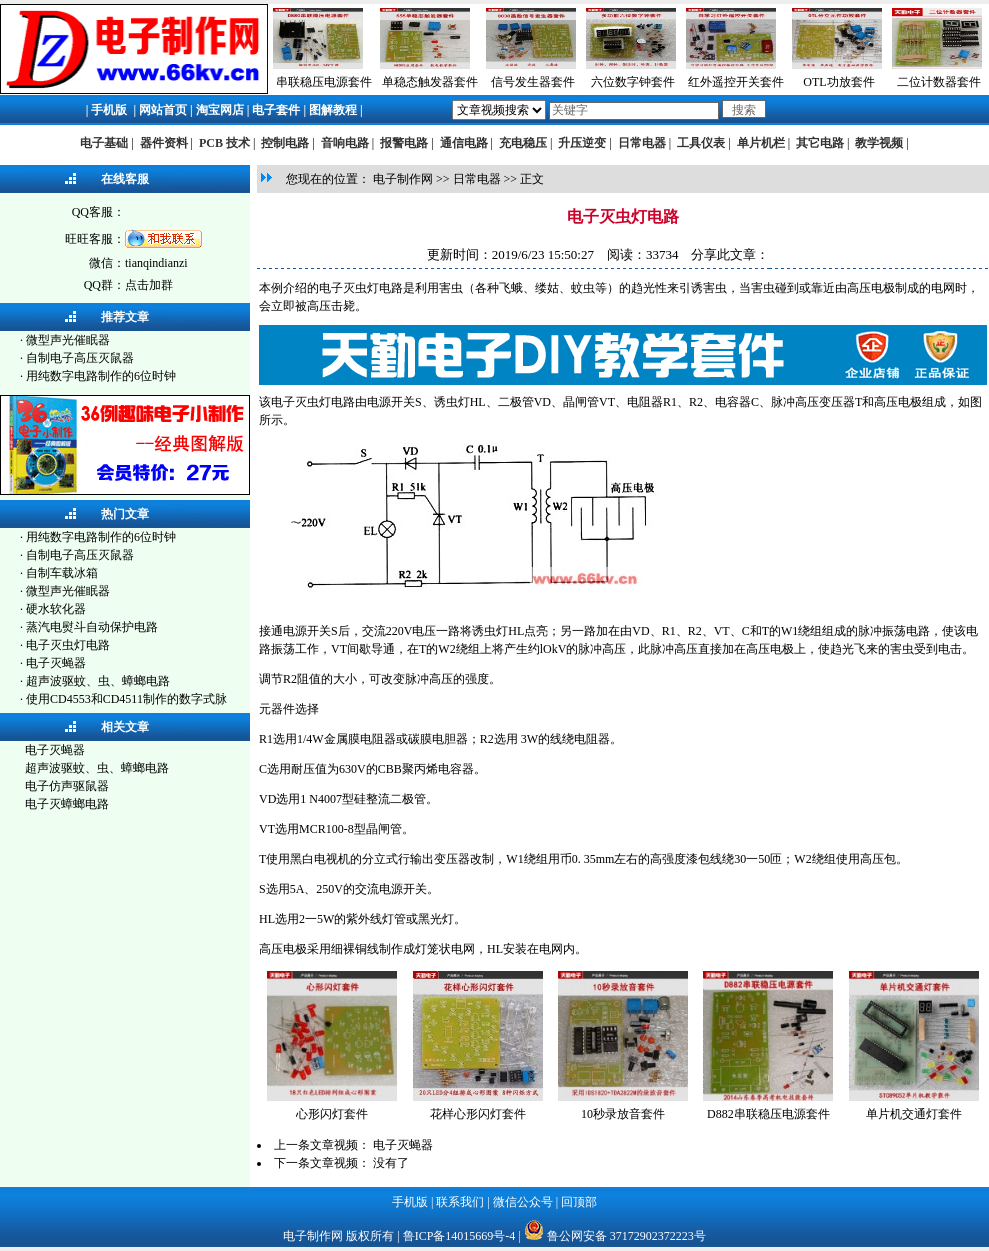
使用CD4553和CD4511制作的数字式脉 (126, 699)
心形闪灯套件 (332, 1114)
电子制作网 (403, 179)
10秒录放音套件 (623, 1114)
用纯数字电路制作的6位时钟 (101, 376)
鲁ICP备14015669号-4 (459, 1236)
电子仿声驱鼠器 (67, 786)
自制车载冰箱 (62, 573)
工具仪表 (701, 143)
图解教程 (333, 110)
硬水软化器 (56, 609)
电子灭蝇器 (56, 663)
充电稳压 (523, 143)
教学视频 (879, 143)
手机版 (109, 110)
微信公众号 (523, 1202)
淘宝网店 (220, 110)
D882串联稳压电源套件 (768, 1114)
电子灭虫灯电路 (68, 645)
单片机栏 (761, 143)
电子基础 (104, 143)
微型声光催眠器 (68, 340)
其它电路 (820, 143)
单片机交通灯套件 (914, 1114)
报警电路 (404, 143)
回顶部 (579, 1202)
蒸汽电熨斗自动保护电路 (92, 627)
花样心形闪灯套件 (478, 1114)
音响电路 (345, 143)
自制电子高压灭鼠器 (80, 358)
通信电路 (464, 143)
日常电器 (642, 143)
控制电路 (285, 143)
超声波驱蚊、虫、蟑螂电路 (98, 681)
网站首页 (163, 110)
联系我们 (460, 1202)
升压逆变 (582, 143)
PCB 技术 (224, 143)
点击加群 (149, 285)
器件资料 (164, 143)
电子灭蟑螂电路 (67, 804)
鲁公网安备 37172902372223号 (626, 1236)
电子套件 (276, 110)
